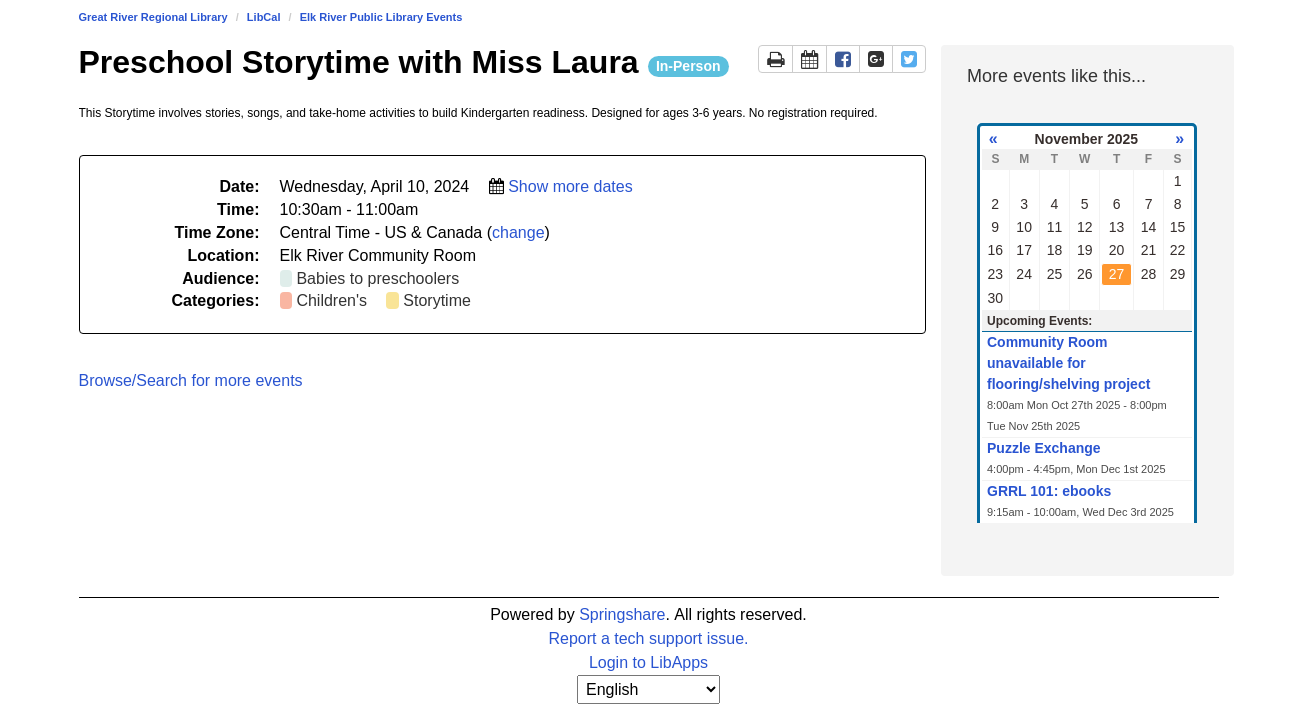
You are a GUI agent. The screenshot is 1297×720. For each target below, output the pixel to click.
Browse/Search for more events (191, 380)
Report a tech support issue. (648, 638)
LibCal (264, 17)
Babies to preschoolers (377, 278)
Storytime (437, 300)
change (518, 232)
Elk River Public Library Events (381, 17)
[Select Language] (648, 689)
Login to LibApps (648, 662)
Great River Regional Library (153, 17)
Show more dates (570, 186)
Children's (331, 300)
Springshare (622, 614)
